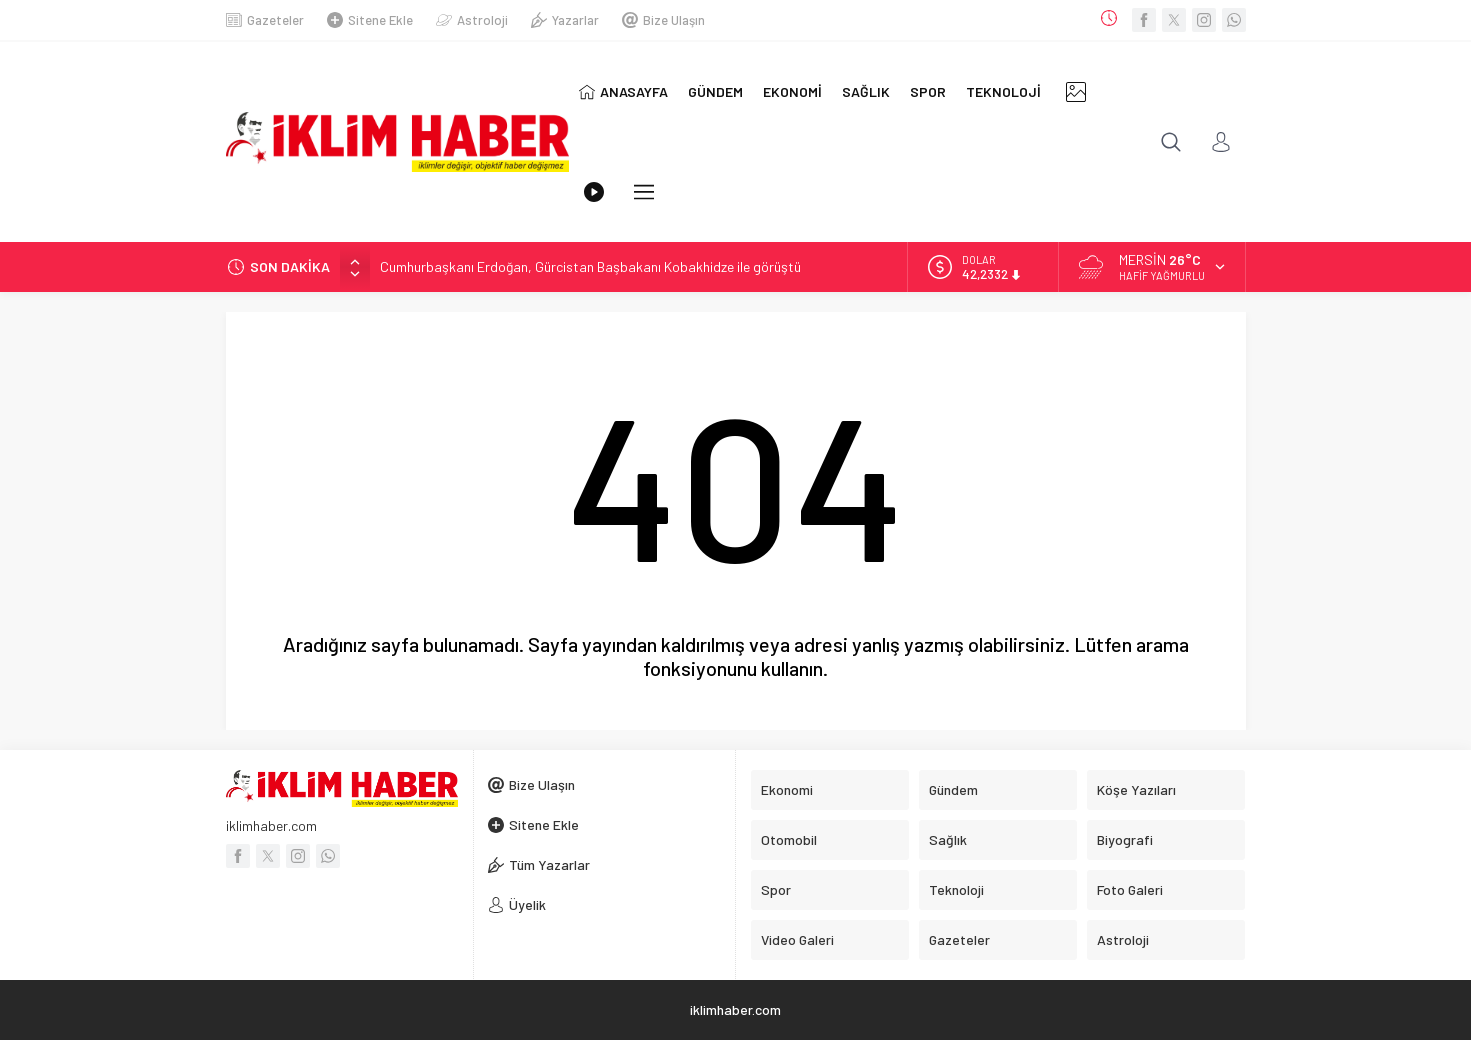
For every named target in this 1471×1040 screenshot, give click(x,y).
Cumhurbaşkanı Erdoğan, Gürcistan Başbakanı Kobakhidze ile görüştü (590, 266)
